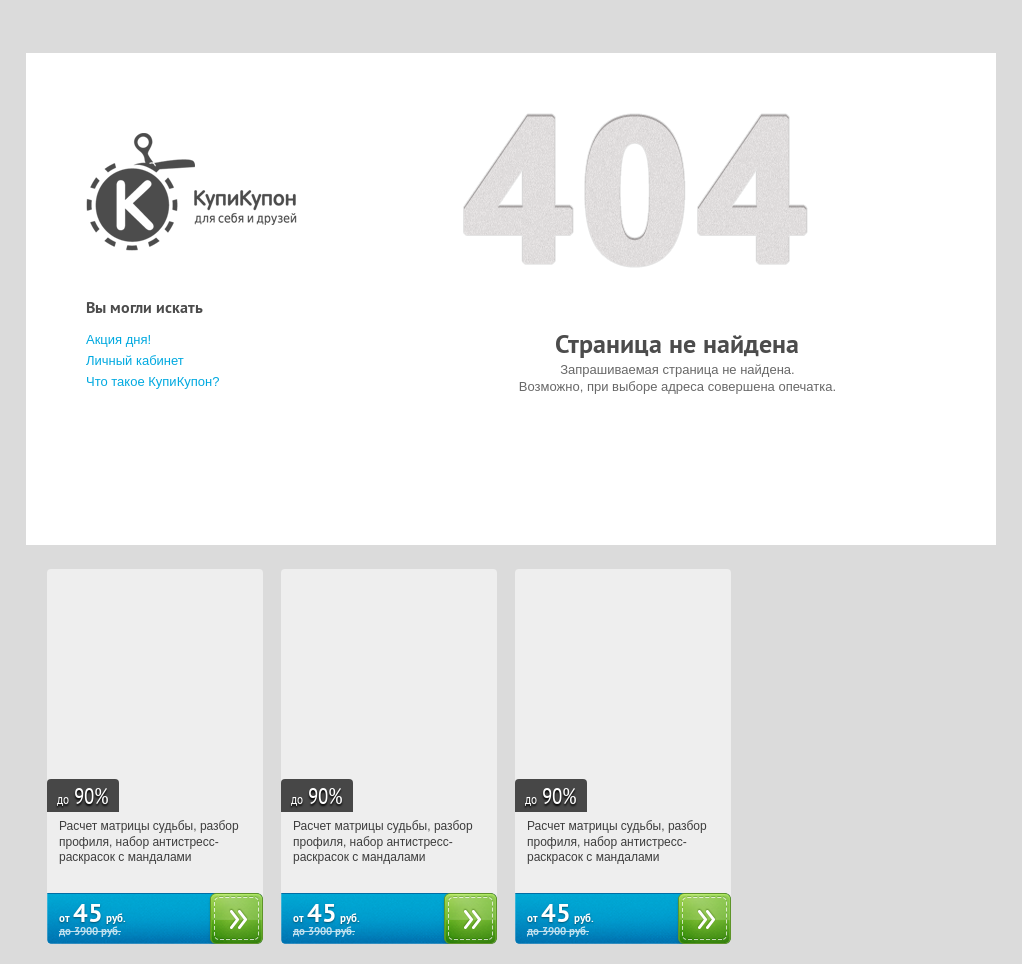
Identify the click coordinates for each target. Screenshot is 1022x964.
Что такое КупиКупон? (152, 381)
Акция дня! (118, 339)
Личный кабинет (135, 360)
